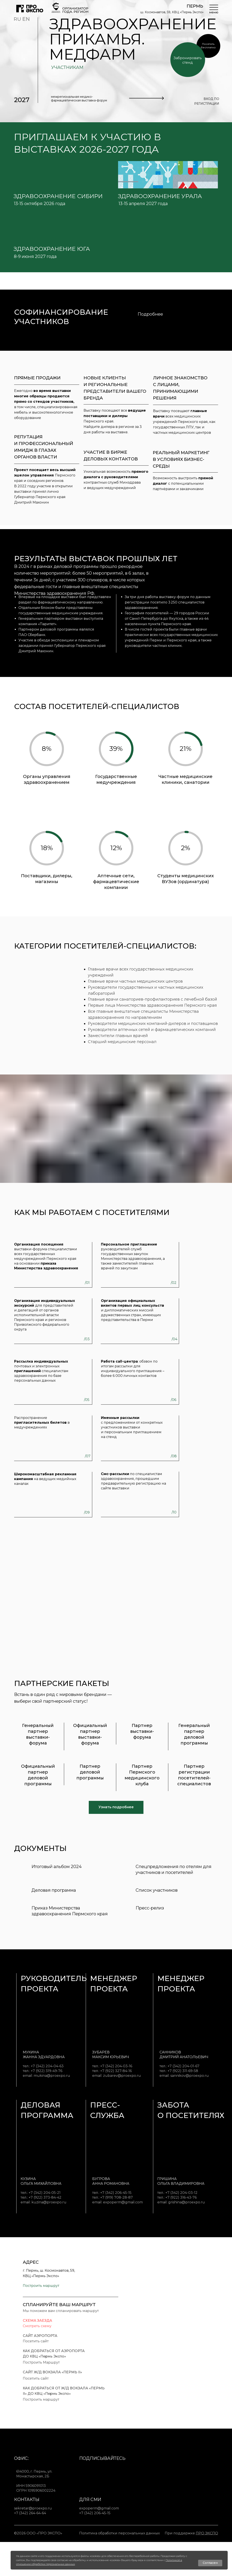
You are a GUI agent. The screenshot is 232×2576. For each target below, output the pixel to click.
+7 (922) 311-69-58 (183, 2101)
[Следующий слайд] (224, 295)
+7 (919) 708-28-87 (116, 2227)
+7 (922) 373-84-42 (45, 2227)
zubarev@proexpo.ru (122, 2106)
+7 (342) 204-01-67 (183, 2096)
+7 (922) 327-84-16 (116, 2101)
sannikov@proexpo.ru (189, 2106)
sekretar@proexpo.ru (33, 2538)
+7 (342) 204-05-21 (45, 2223)
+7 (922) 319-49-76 (46, 2101)
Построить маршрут (41, 2316)
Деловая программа (53, 1920)
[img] (168, 174)
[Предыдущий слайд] (8, 295)
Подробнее (150, 344)
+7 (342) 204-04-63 (47, 2096)
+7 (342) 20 (110, 2223)
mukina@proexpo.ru (52, 2106)
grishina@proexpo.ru (186, 2232)
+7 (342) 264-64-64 (30, 2543)
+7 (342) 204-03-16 (116, 2096)
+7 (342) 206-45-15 (94, 2543)
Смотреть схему (37, 2356)
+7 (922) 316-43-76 (181, 2227)
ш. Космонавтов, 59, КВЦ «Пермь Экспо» (172, 12)
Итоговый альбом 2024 (56, 1896)
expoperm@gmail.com (123, 2232)
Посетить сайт (36, 2371)
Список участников (157, 1920)
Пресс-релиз (150, 1938)
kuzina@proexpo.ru (48, 2232)
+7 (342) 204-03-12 (181, 2223)
